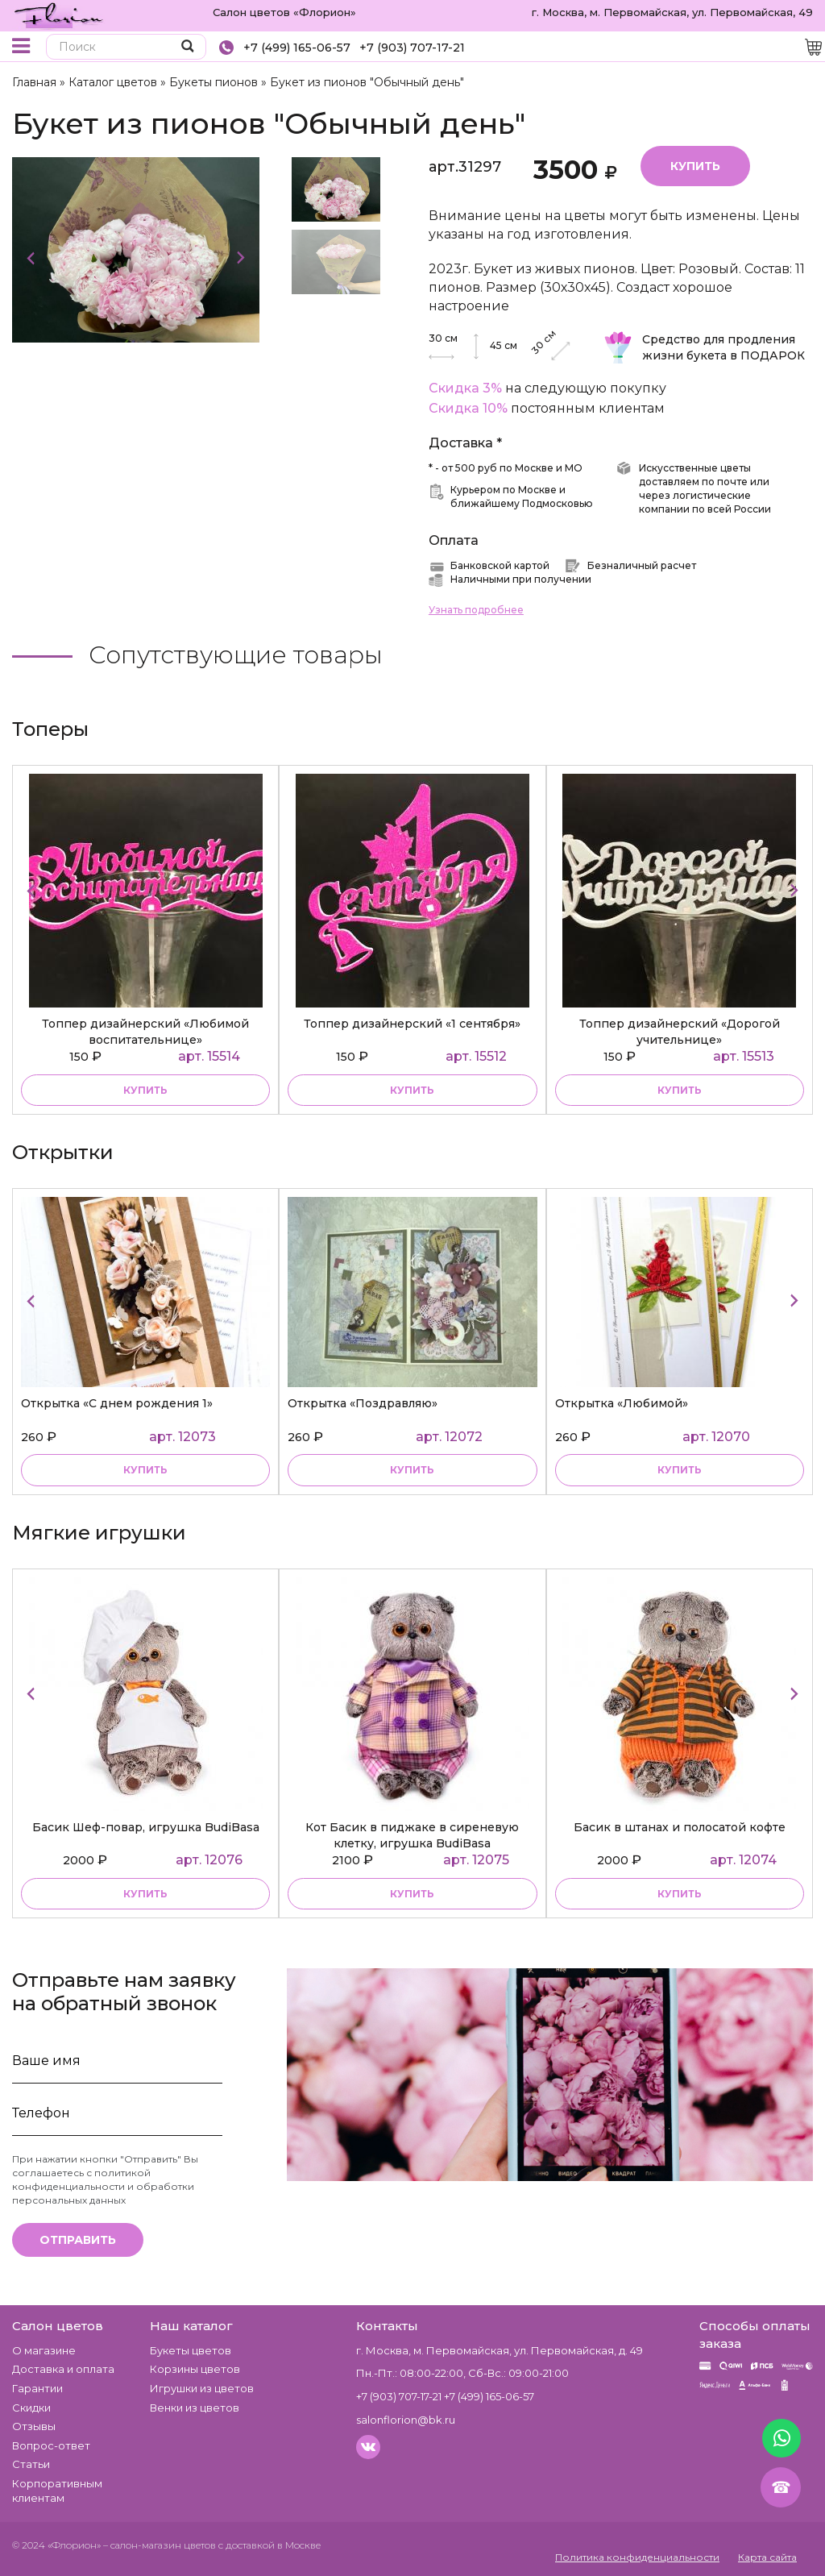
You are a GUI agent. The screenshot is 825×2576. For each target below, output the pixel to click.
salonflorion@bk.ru (405, 2419)
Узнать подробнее (476, 610)
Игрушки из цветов (202, 2388)
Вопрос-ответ (51, 2445)
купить (145, 1090)
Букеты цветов (190, 2350)
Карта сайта (767, 2557)
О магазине (44, 2350)
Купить (695, 166)
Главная (34, 82)
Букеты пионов (213, 82)
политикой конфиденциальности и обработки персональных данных (103, 2186)
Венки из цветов (194, 2407)
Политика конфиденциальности (637, 2557)
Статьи (31, 2464)
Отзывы (34, 2426)
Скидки (31, 2407)
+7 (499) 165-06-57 (296, 47)
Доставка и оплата (63, 2368)
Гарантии (37, 2388)
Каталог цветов (112, 82)
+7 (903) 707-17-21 (412, 47)
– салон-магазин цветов (159, 2545)
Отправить (77, 2240)
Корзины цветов (195, 2368)
